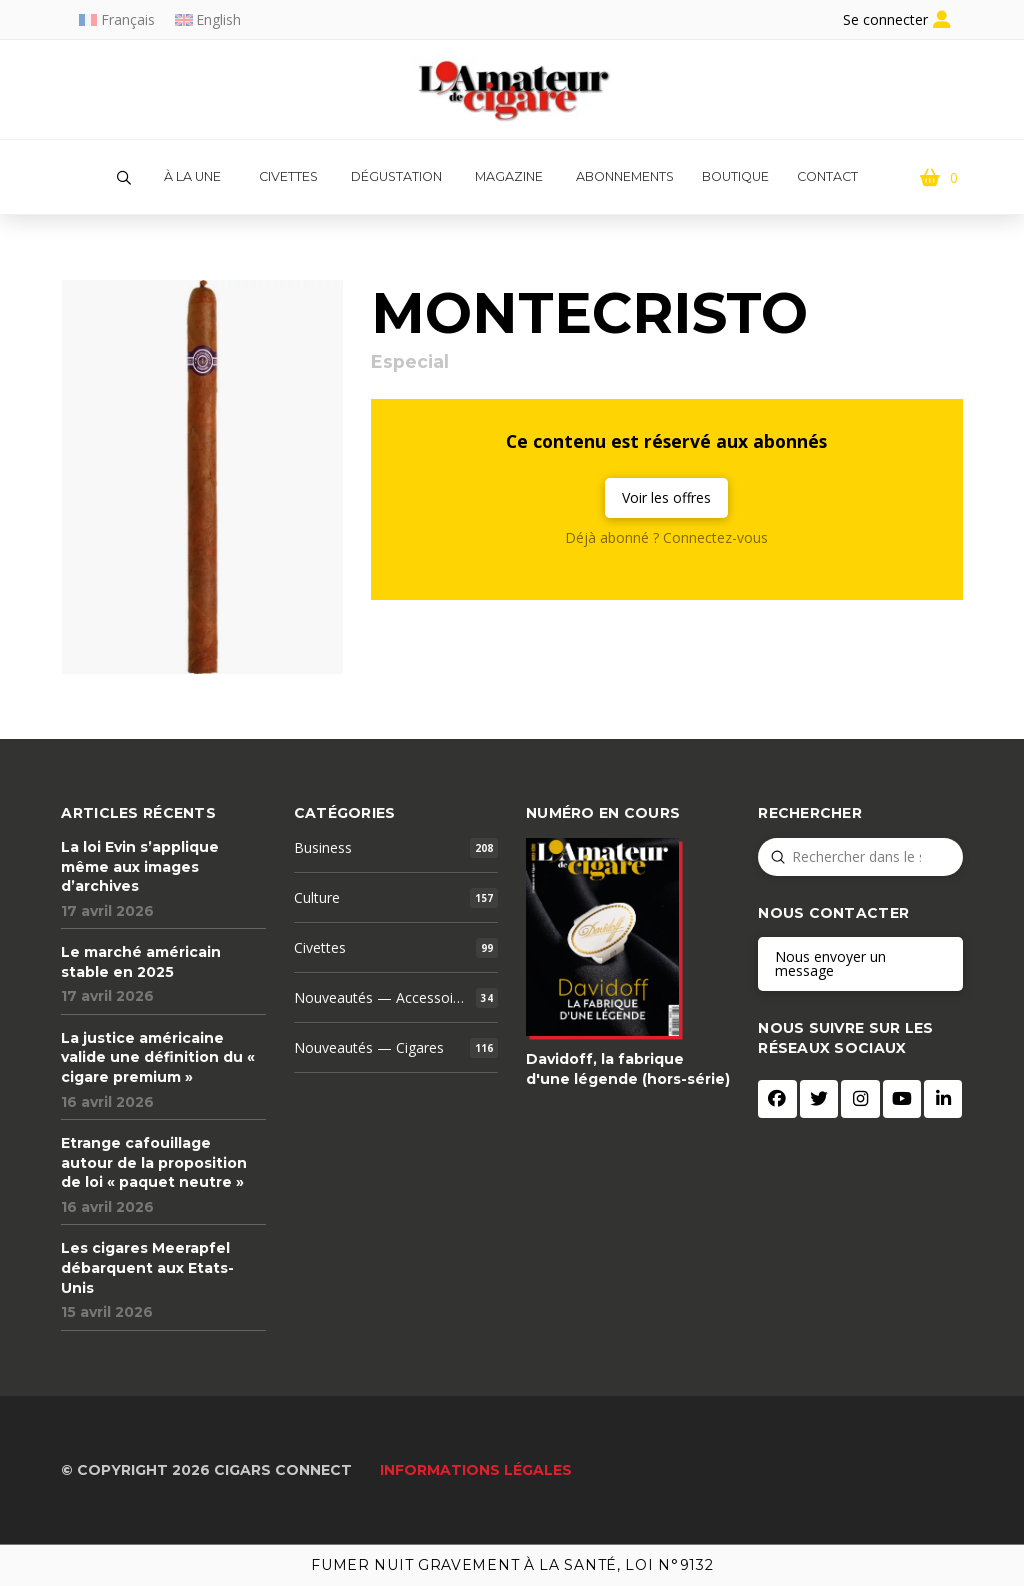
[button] (124, 178)
